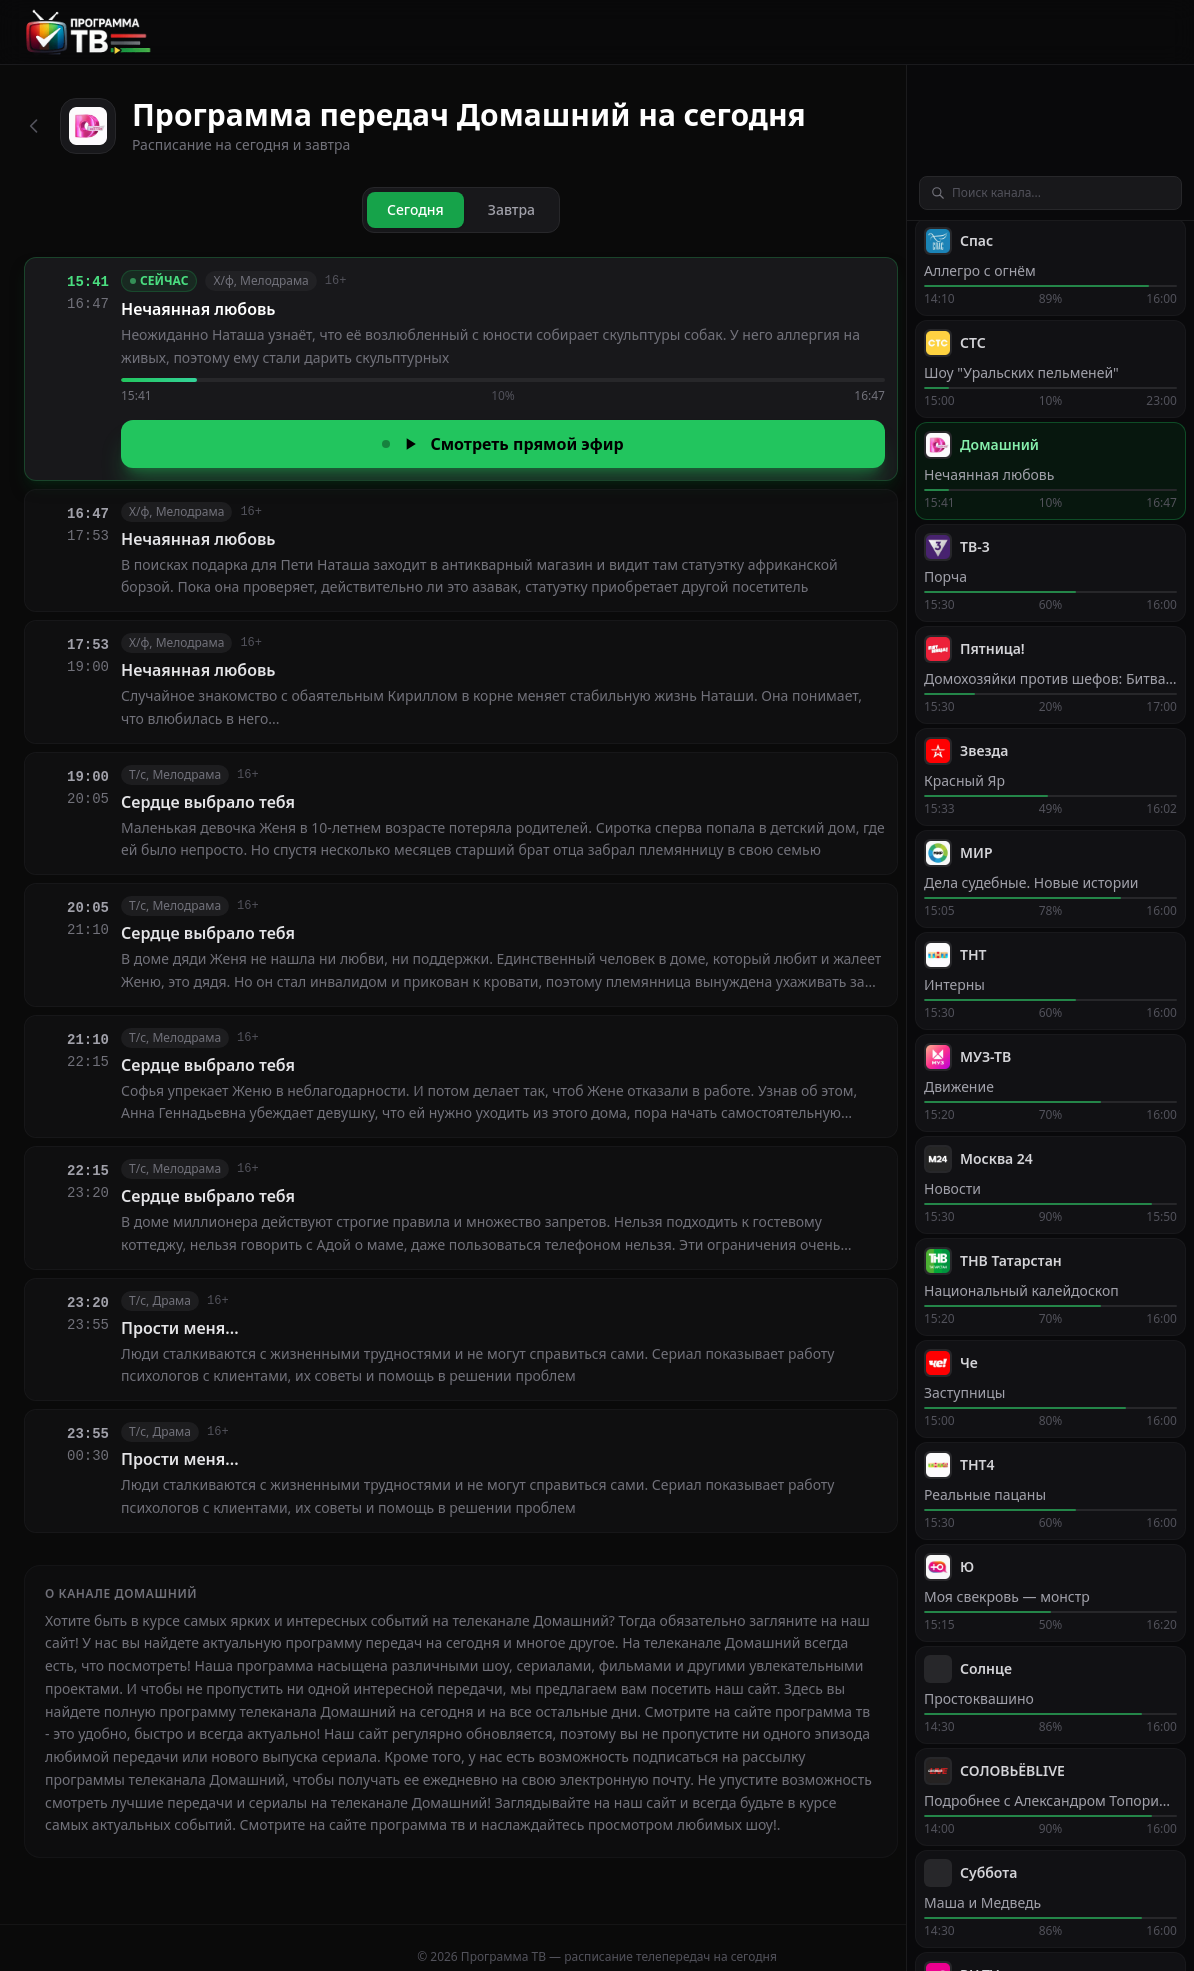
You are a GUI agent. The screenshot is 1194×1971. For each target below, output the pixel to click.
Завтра (511, 209)
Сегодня (415, 209)
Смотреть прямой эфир (502, 444)
